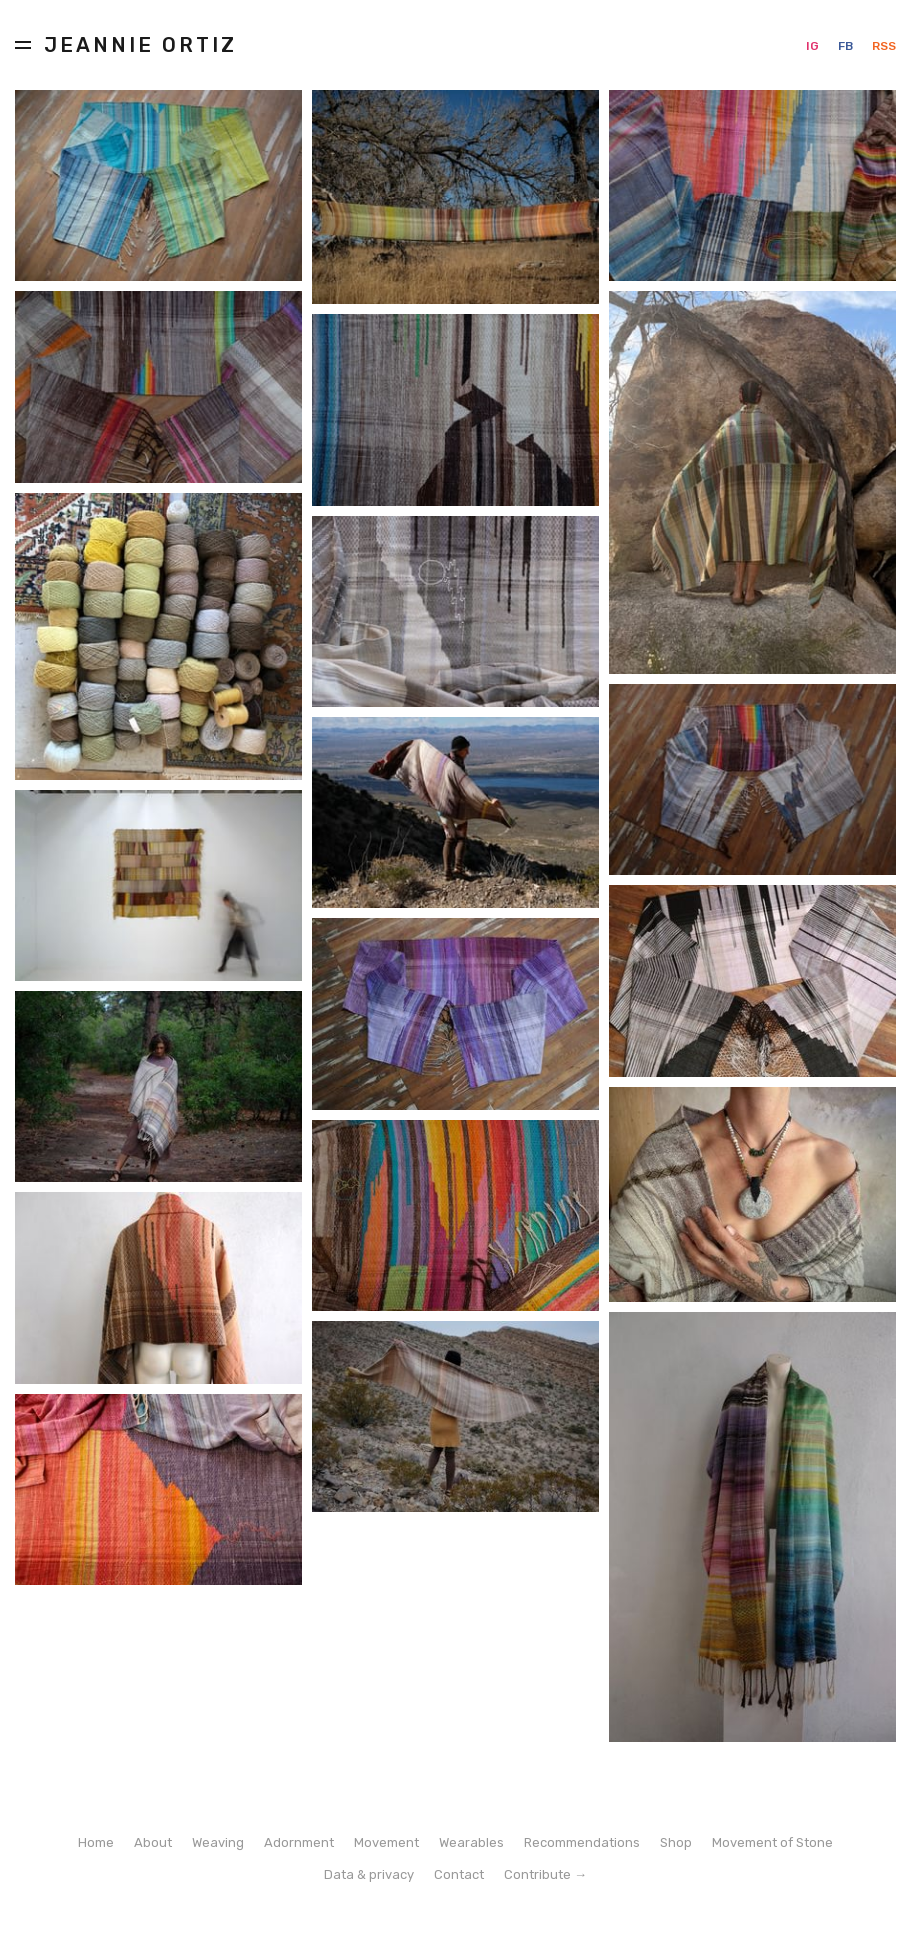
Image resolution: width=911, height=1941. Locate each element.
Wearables (471, 1842)
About (153, 1842)
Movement (386, 1842)
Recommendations (582, 1842)
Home (96, 1842)
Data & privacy (369, 1874)
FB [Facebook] (847, 46)
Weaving (218, 1842)
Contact (459, 1874)
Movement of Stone (772, 1842)
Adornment (299, 1842)
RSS (884, 46)
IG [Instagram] (814, 46)
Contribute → (545, 1874)
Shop (676, 1842)
